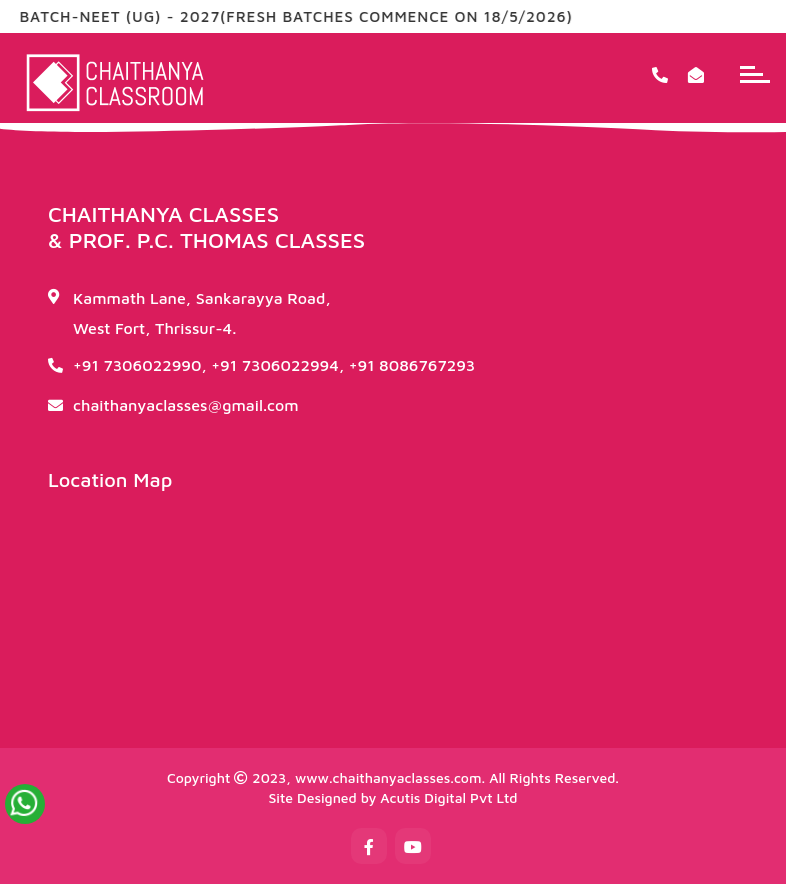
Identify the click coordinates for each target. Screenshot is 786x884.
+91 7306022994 (275, 365)
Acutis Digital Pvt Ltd (448, 797)
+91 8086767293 (412, 365)
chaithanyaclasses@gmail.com (186, 405)
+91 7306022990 (137, 365)
